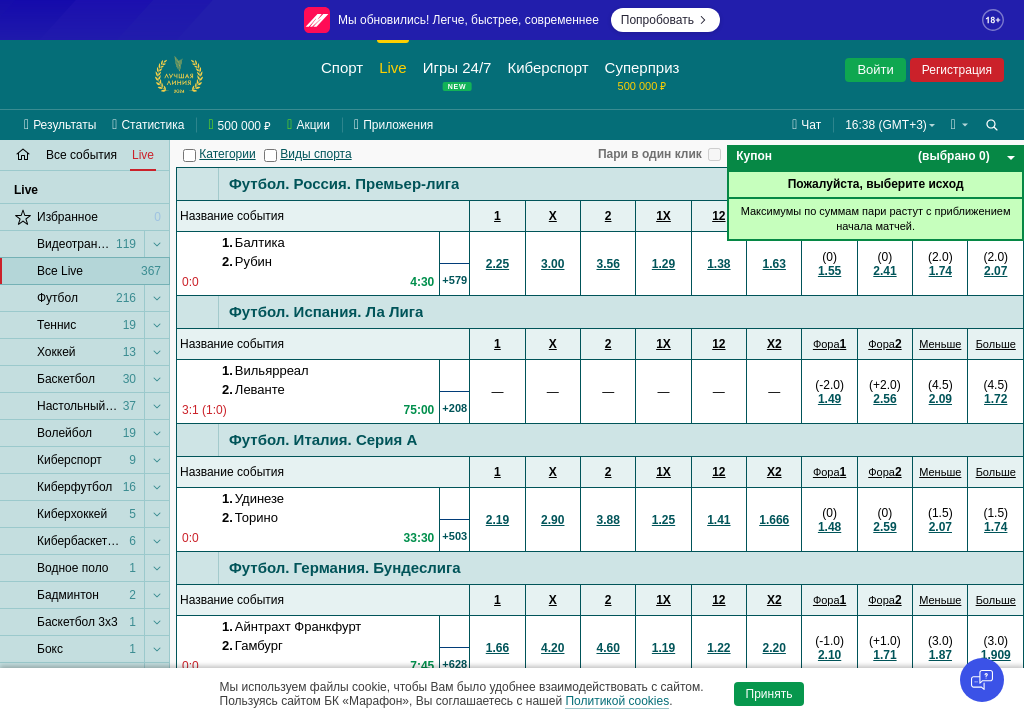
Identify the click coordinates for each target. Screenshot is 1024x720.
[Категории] (189, 155)
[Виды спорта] (270, 155)
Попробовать (665, 20)
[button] (959, 125)
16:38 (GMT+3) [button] (886, 125)
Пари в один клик (650, 154)
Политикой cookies (617, 701)
